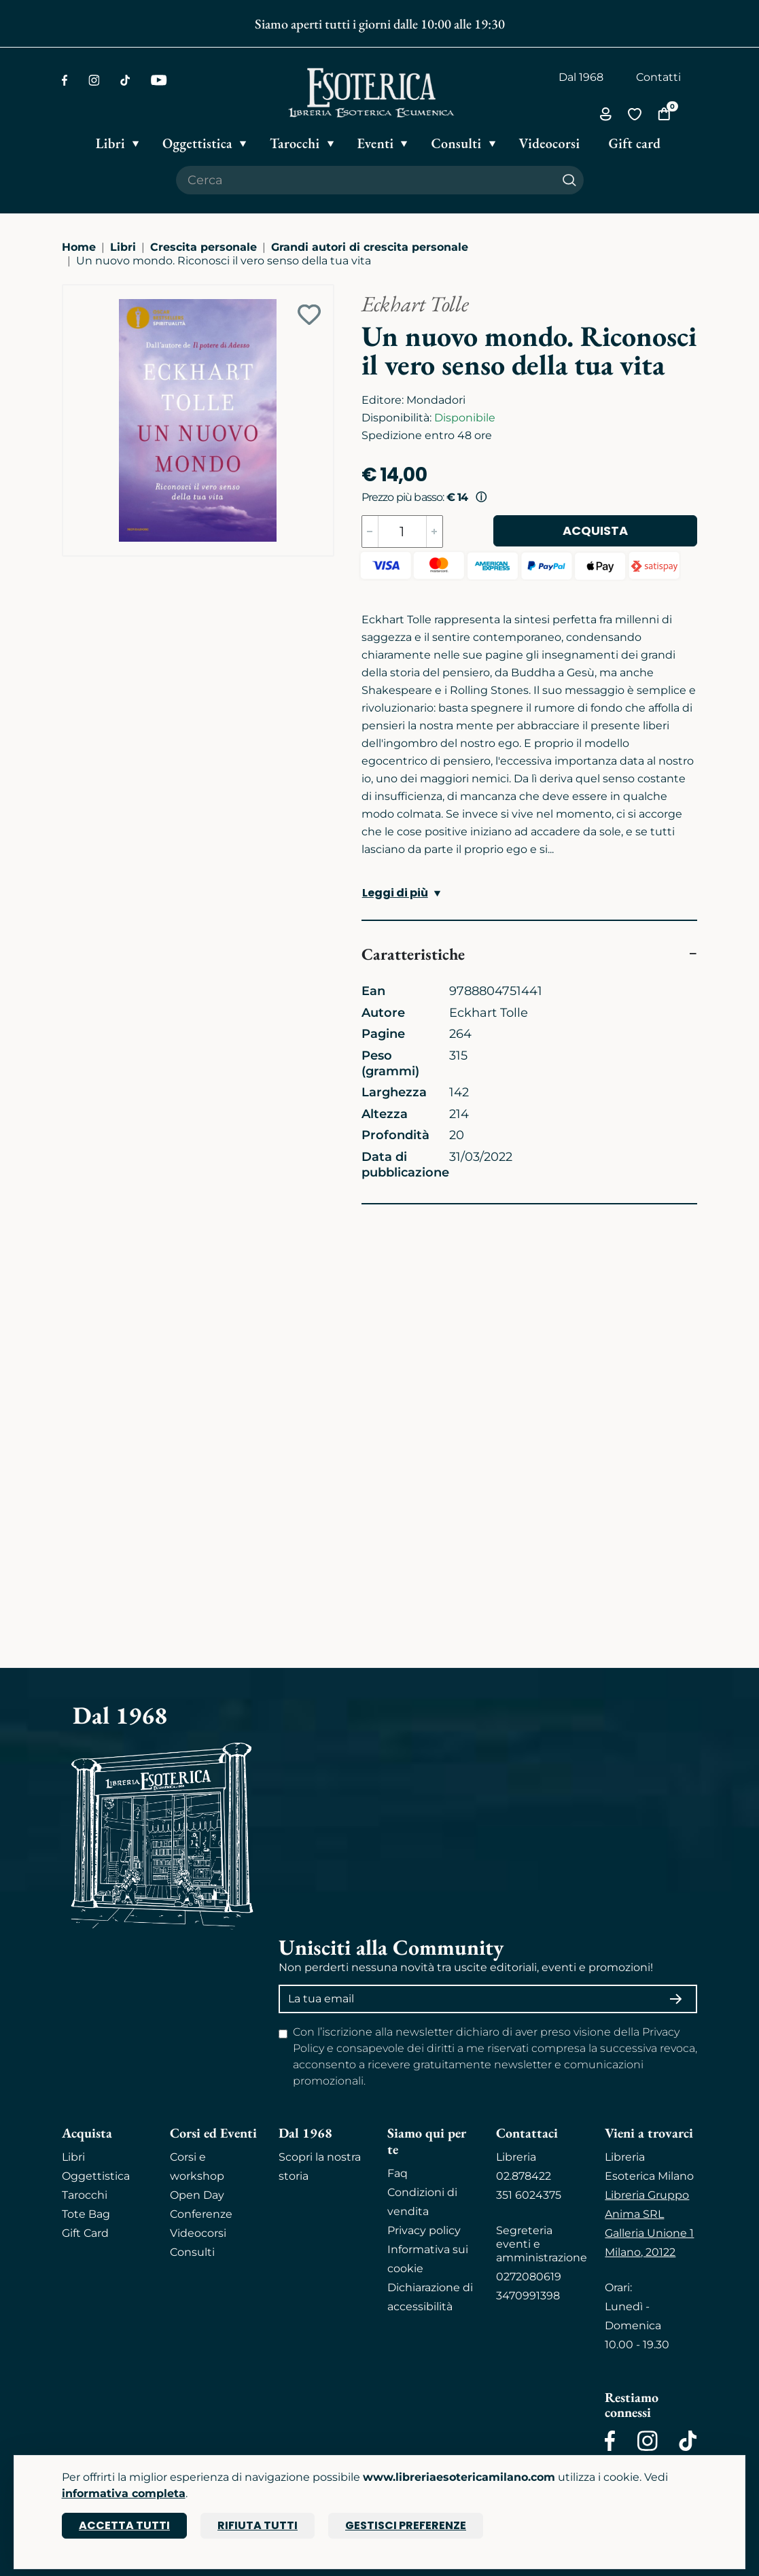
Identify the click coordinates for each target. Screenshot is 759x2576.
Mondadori (435, 400)
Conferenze (201, 2214)
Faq (397, 2173)
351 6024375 (528, 2195)
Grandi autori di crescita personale (369, 247)
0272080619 (528, 2276)
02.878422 (523, 2176)
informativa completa (124, 2493)
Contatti (658, 77)
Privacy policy (424, 2230)
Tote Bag (86, 2214)
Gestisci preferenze (405, 2525)
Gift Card (85, 2233)
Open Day (197, 2195)
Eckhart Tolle (415, 304)
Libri (123, 247)
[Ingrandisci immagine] (69, 291)
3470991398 (528, 2295)
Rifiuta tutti (257, 2525)
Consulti (192, 2252)
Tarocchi (84, 2195)
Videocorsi (198, 2233)
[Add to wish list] (309, 314)
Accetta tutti (124, 2525)
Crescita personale (203, 247)
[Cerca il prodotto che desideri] (365, 180)
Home (79, 247)
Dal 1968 (581, 77)
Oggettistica (96, 2176)
